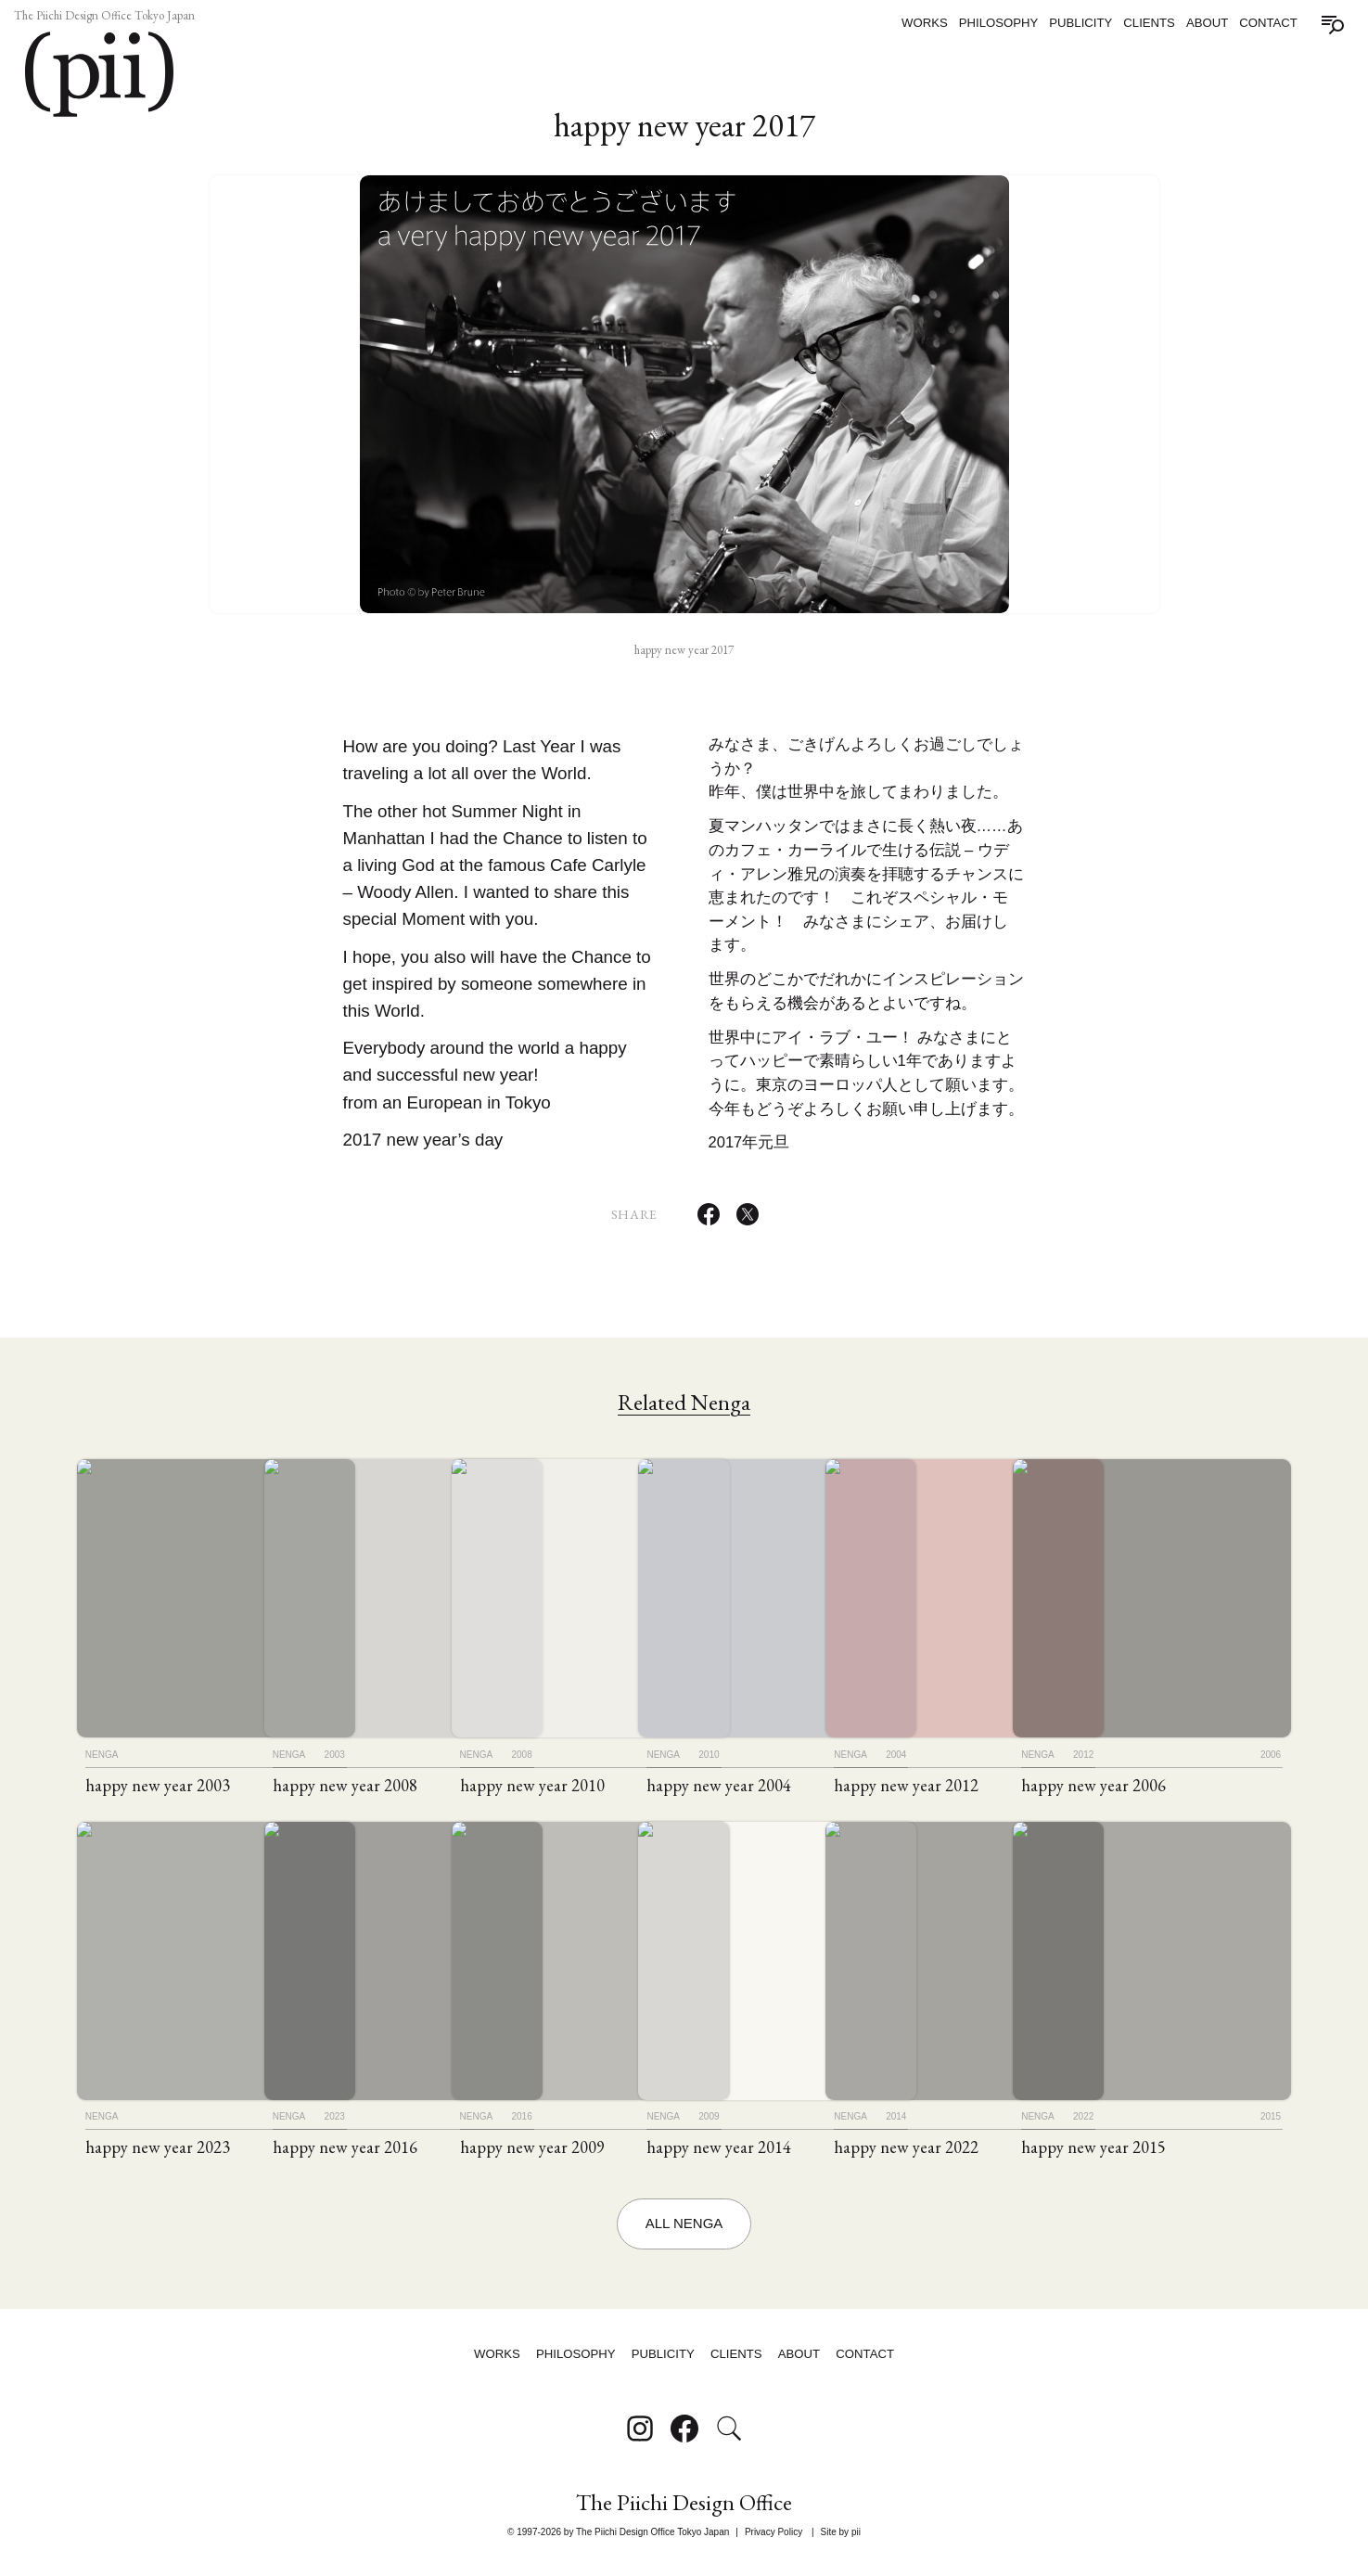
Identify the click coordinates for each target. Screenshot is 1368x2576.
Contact (1268, 23)
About (1207, 23)
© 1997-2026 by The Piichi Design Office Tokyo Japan (618, 2534)
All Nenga (684, 2234)
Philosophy (999, 23)
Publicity (1080, 23)
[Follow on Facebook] (684, 2433)
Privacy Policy (773, 2534)
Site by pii (841, 2534)
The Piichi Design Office (684, 2507)
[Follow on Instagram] (640, 2433)
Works (924, 23)
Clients (1149, 23)
